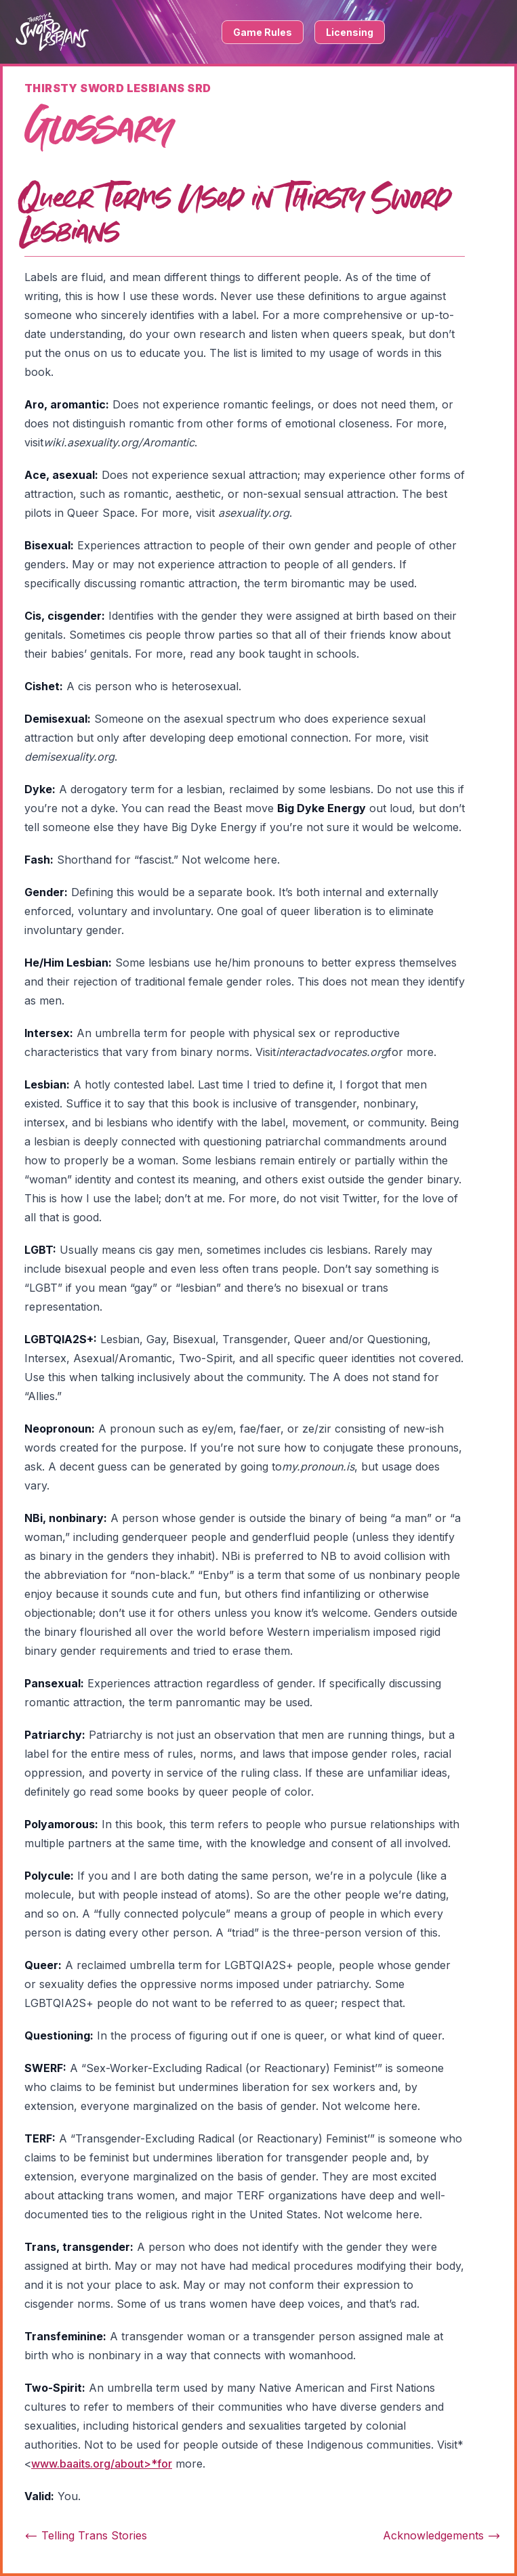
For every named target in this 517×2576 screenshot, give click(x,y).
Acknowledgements (442, 2535)
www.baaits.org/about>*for (101, 2463)
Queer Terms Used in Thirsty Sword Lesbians (235, 216)
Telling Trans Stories (85, 2535)
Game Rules (262, 32)
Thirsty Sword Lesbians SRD (117, 88)
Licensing (349, 32)
